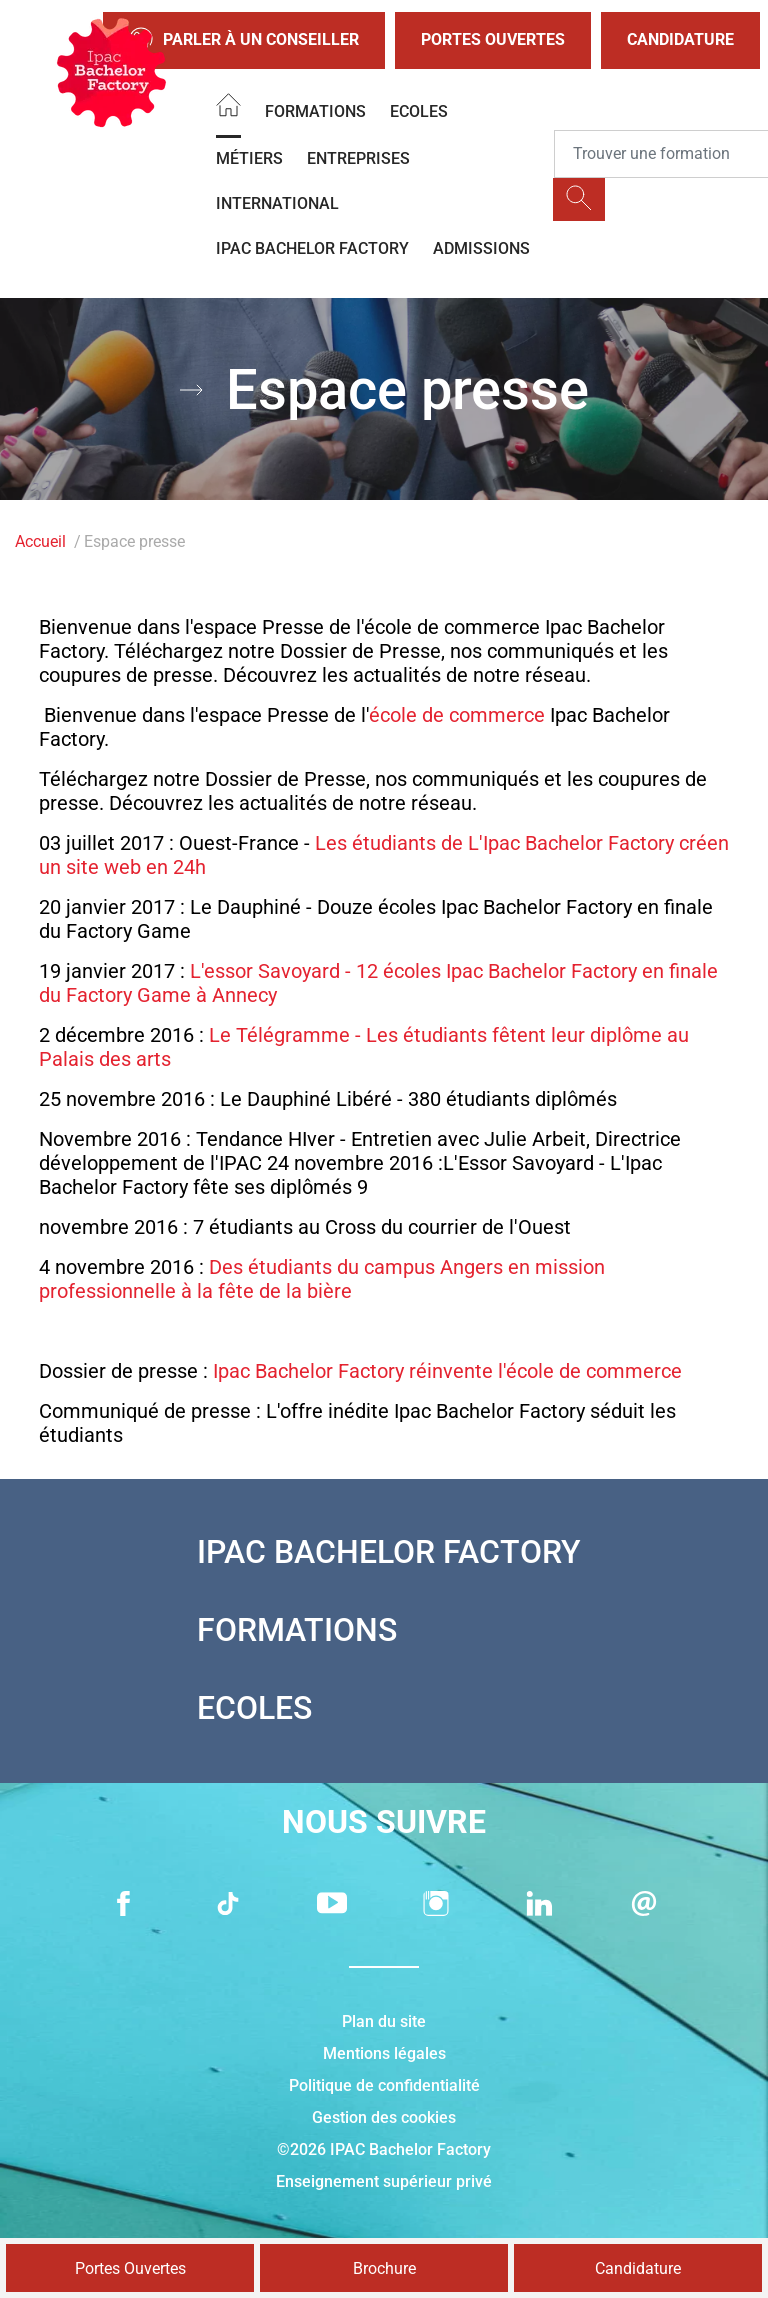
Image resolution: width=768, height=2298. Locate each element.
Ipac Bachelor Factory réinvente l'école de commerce (447, 1371)
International (277, 203)
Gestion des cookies (384, 2117)
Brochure (384, 2268)
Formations (315, 111)
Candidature (680, 39)
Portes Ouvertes (493, 39)
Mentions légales (384, 2053)
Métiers (249, 158)
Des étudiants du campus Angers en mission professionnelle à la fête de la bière (322, 1279)
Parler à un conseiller (244, 40)
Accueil (40, 541)
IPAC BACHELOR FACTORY (312, 248)
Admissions (481, 248)
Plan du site (384, 2021)
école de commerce (457, 715)
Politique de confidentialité (384, 2085)
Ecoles (419, 111)
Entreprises (358, 158)
